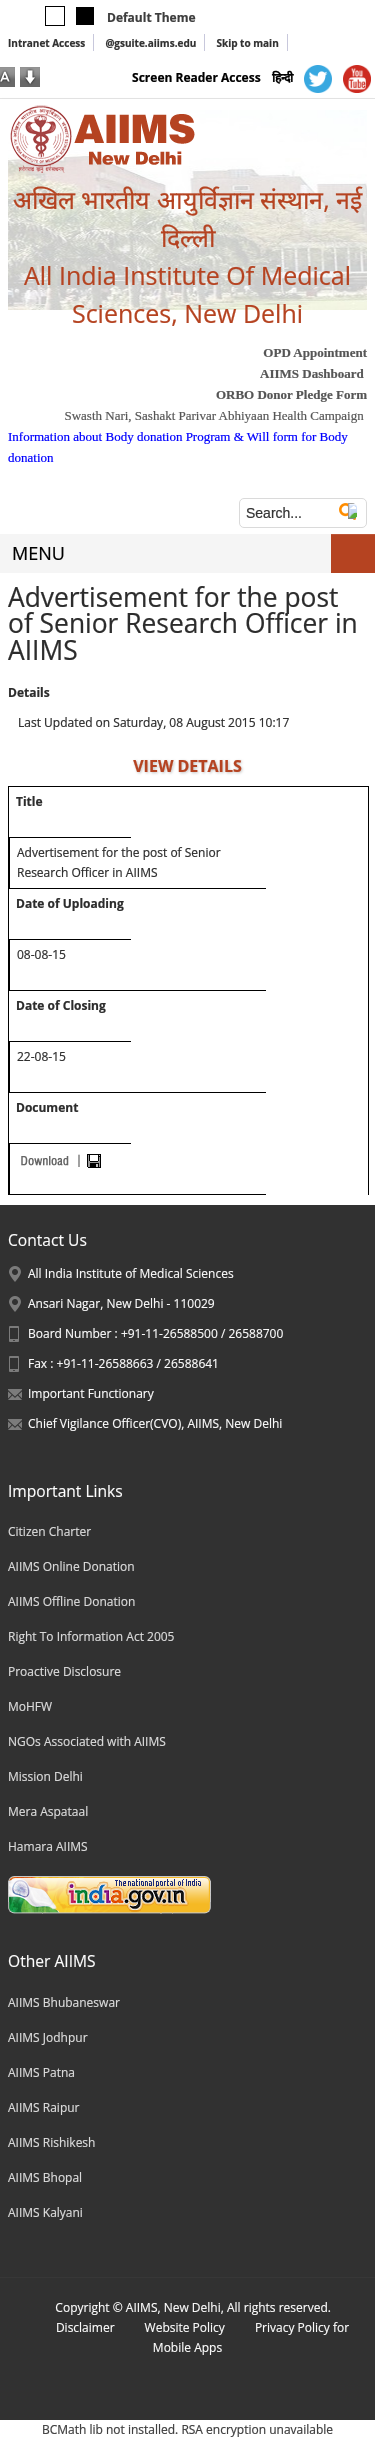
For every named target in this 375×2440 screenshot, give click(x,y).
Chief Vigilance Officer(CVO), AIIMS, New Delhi (155, 1423)
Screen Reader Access (196, 77)
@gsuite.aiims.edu (150, 43)
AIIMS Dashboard (312, 373)
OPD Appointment (315, 352)
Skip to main (247, 43)
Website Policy (185, 2327)
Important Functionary (91, 1393)
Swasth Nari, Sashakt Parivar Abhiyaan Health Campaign (213, 415)
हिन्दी (282, 77)
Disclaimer (85, 2327)
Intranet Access (46, 43)
